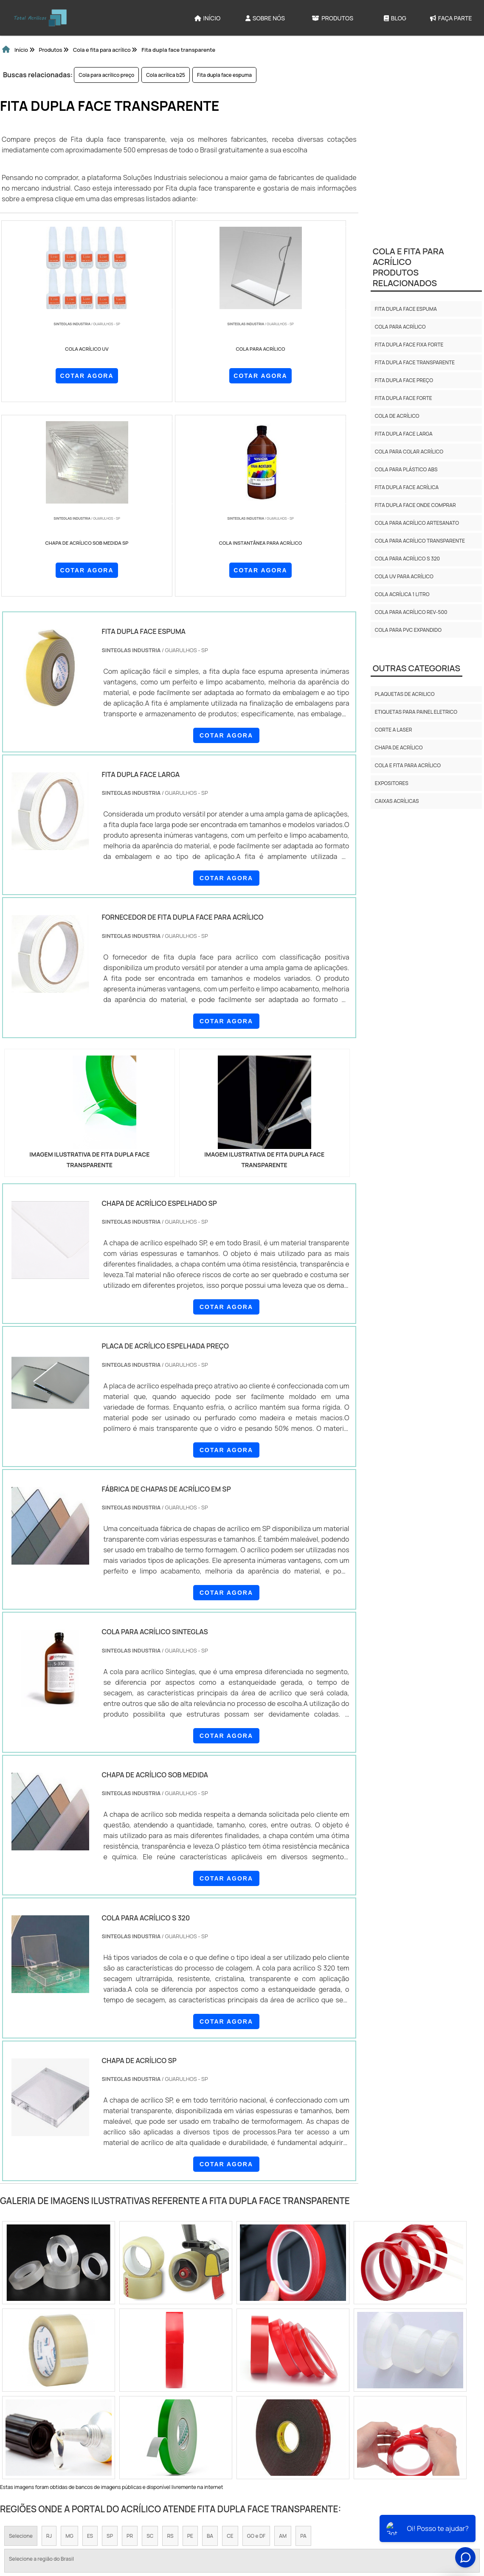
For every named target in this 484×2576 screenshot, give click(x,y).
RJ (49, 2344)
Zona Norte (71, 2424)
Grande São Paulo (235, 2424)
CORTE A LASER (393, 729)
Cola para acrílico (400, 326)
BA (210, 2344)
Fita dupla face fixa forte (409, 344)
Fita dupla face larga (404, 433)
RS (170, 2344)
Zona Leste (187, 2424)
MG (69, 2344)
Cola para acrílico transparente (420, 540)
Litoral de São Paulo (293, 2424)
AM (283, 2344)
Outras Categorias (416, 668)
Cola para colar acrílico (409, 451)
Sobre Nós (265, 18)
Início (207, 18)
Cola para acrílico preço (106, 75)
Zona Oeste (112, 2424)
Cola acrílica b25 (165, 75)
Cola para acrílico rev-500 (411, 612)
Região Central (26, 2424)
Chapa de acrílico (399, 747)
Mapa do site (354, 2518)
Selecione (21, 2344)
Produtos (332, 18)
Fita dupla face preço (404, 380)
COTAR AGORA (38, 374)
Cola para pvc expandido (408, 629)
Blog (395, 18)
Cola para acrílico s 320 (407, 558)
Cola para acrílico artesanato (417, 522)
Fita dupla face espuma (224, 75)
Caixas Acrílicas (397, 801)
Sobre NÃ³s (267, 2518)
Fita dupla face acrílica (407, 487)
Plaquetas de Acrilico (405, 694)
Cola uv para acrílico (404, 576)
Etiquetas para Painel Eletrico (416, 711)
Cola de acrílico (397, 415)
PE (190, 2344)
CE (230, 2344)
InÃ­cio (232, 2518)
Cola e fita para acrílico (408, 765)
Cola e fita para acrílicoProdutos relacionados (408, 267)
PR (130, 2344)
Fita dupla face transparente (415, 362)
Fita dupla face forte (403, 398)
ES (90, 2344)
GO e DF (256, 2344)
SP (110, 2344)
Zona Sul (149, 2424)
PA (303, 2344)
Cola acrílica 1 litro (402, 594)
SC (149, 2344)
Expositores (391, 783)
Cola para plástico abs (406, 469)
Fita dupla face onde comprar (415, 505)
